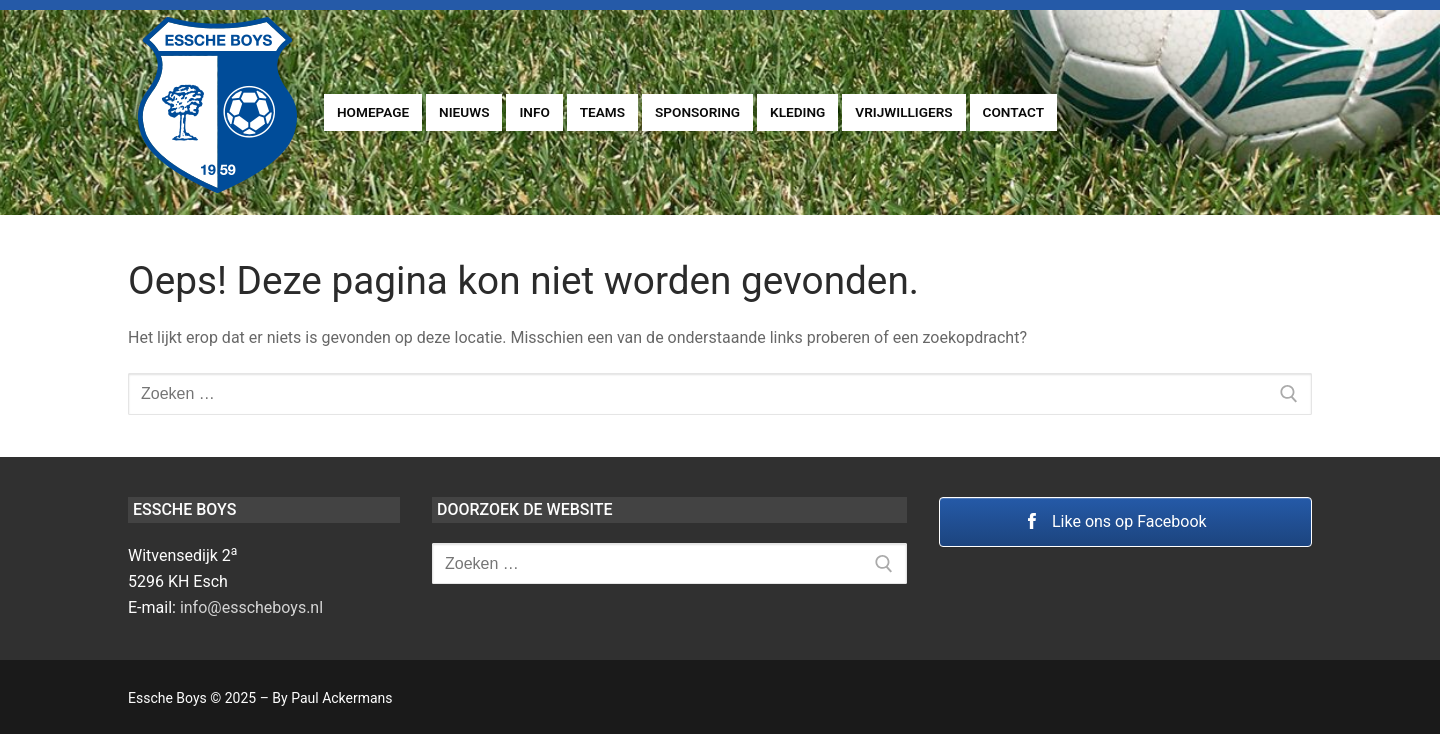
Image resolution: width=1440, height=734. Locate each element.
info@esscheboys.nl (251, 607)
